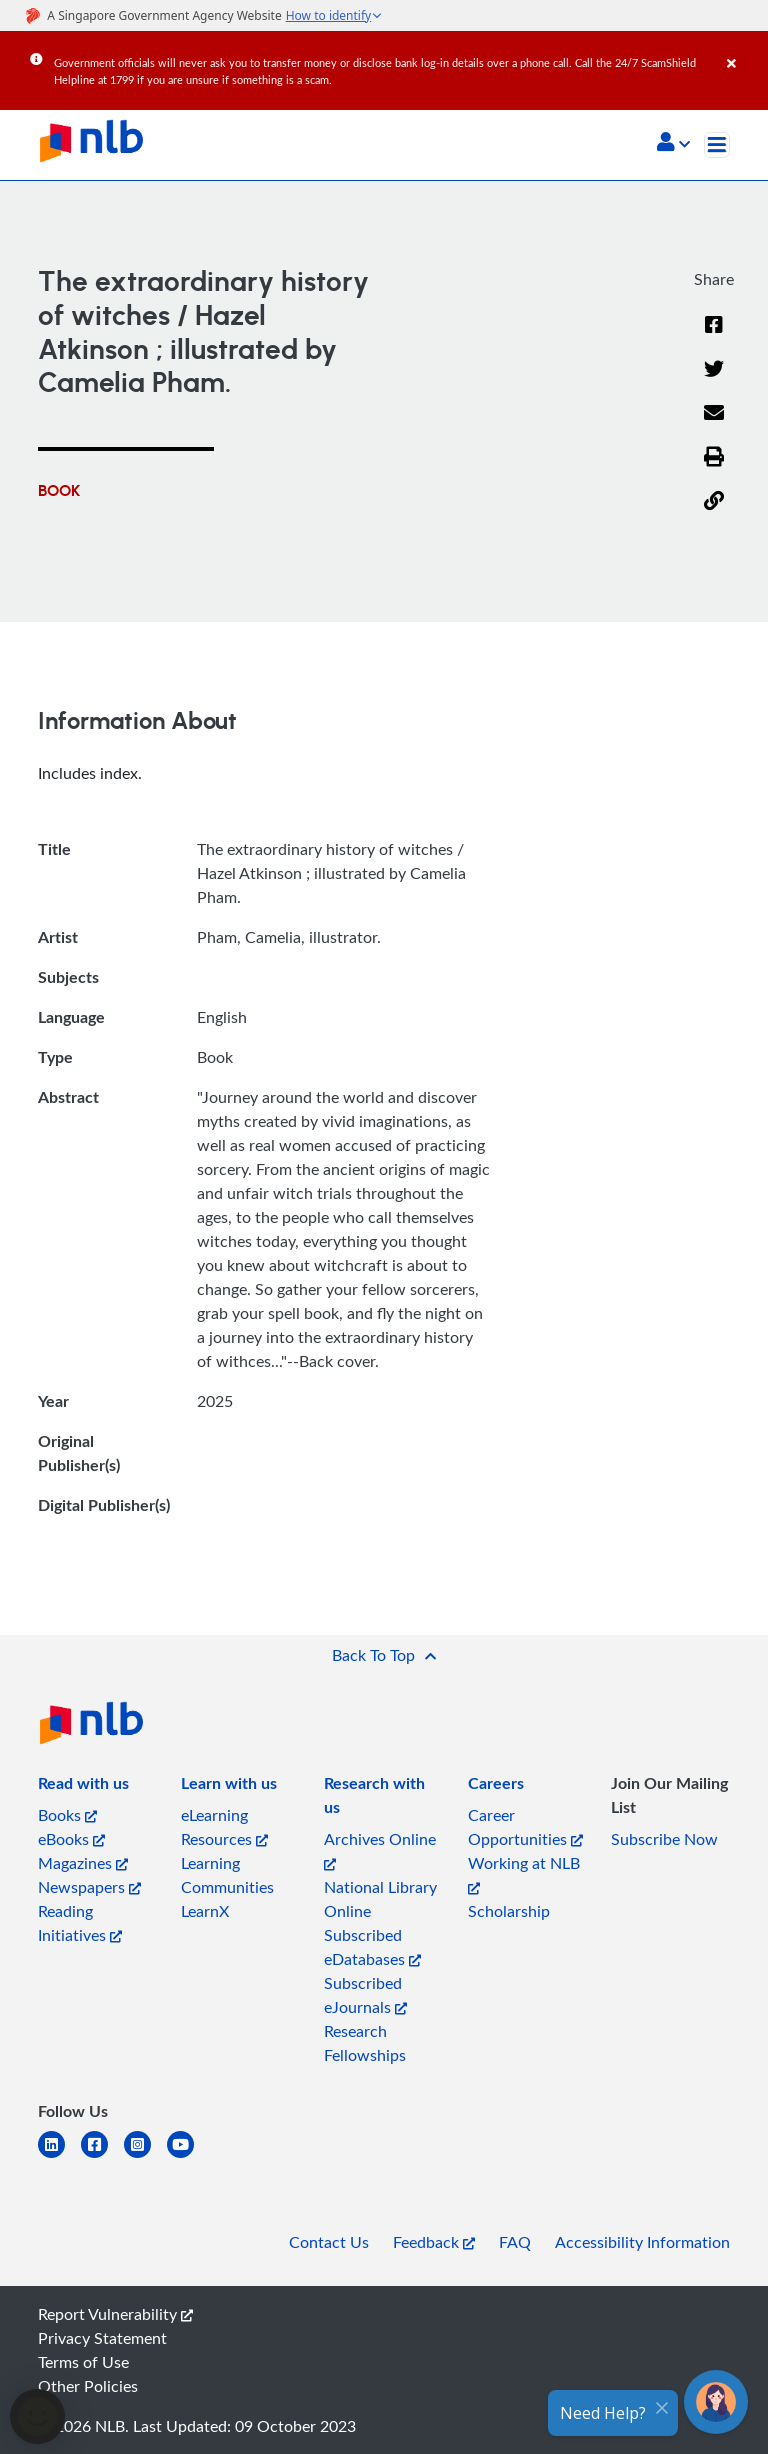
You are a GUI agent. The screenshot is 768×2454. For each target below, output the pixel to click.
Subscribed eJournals (365, 1995)
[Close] (744, 49)
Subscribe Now (664, 1839)
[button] (673, 144)
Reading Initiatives (80, 1923)
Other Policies (88, 2386)
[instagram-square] (145, 2156)
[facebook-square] (102, 2156)
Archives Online (380, 1849)
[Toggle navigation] (717, 145)
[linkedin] (59, 2156)
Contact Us (329, 2242)
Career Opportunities (525, 1827)
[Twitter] (714, 381)
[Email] (714, 425)
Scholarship (509, 1911)
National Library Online (380, 1899)
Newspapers (89, 1887)
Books (67, 1815)
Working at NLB (524, 1873)
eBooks (71, 1839)
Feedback (434, 2242)
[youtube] (188, 2156)
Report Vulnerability (115, 2314)
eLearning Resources (224, 1827)
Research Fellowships (365, 2043)
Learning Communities (227, 1875)
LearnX (205, 1911)
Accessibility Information (642, 2242)
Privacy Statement (102, 2338)
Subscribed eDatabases (372, 1947)
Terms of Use (83, 2362)
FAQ (515, 2242)
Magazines (83, 1863)
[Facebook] (714, 337)
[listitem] (83, 1787)
